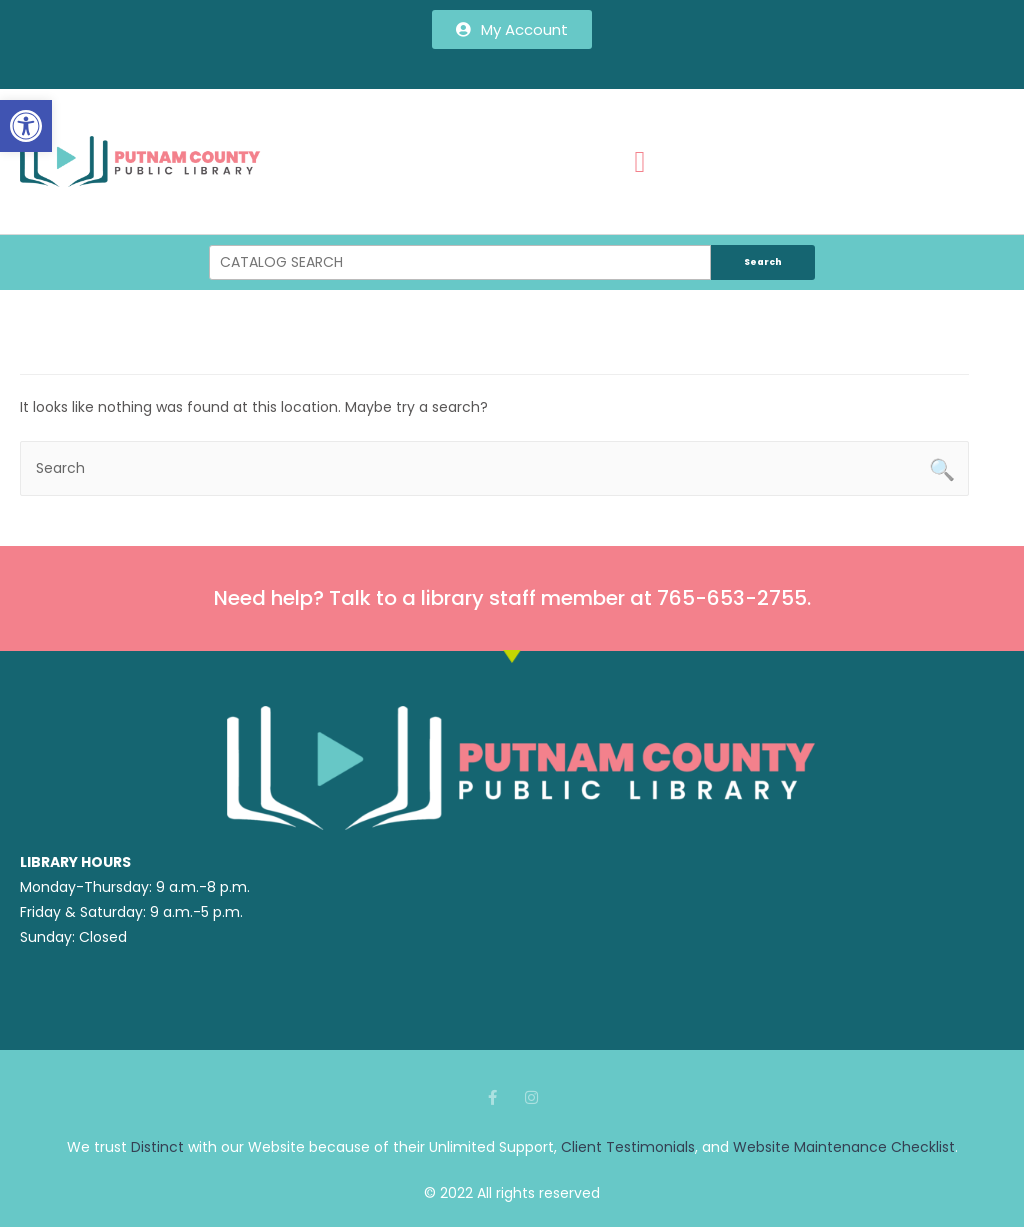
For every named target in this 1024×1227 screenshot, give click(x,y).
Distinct (157, 1147)
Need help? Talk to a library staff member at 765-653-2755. (512, 598)
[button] (26, 126)
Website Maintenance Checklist (844, 1147)
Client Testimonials (628, 1147)
